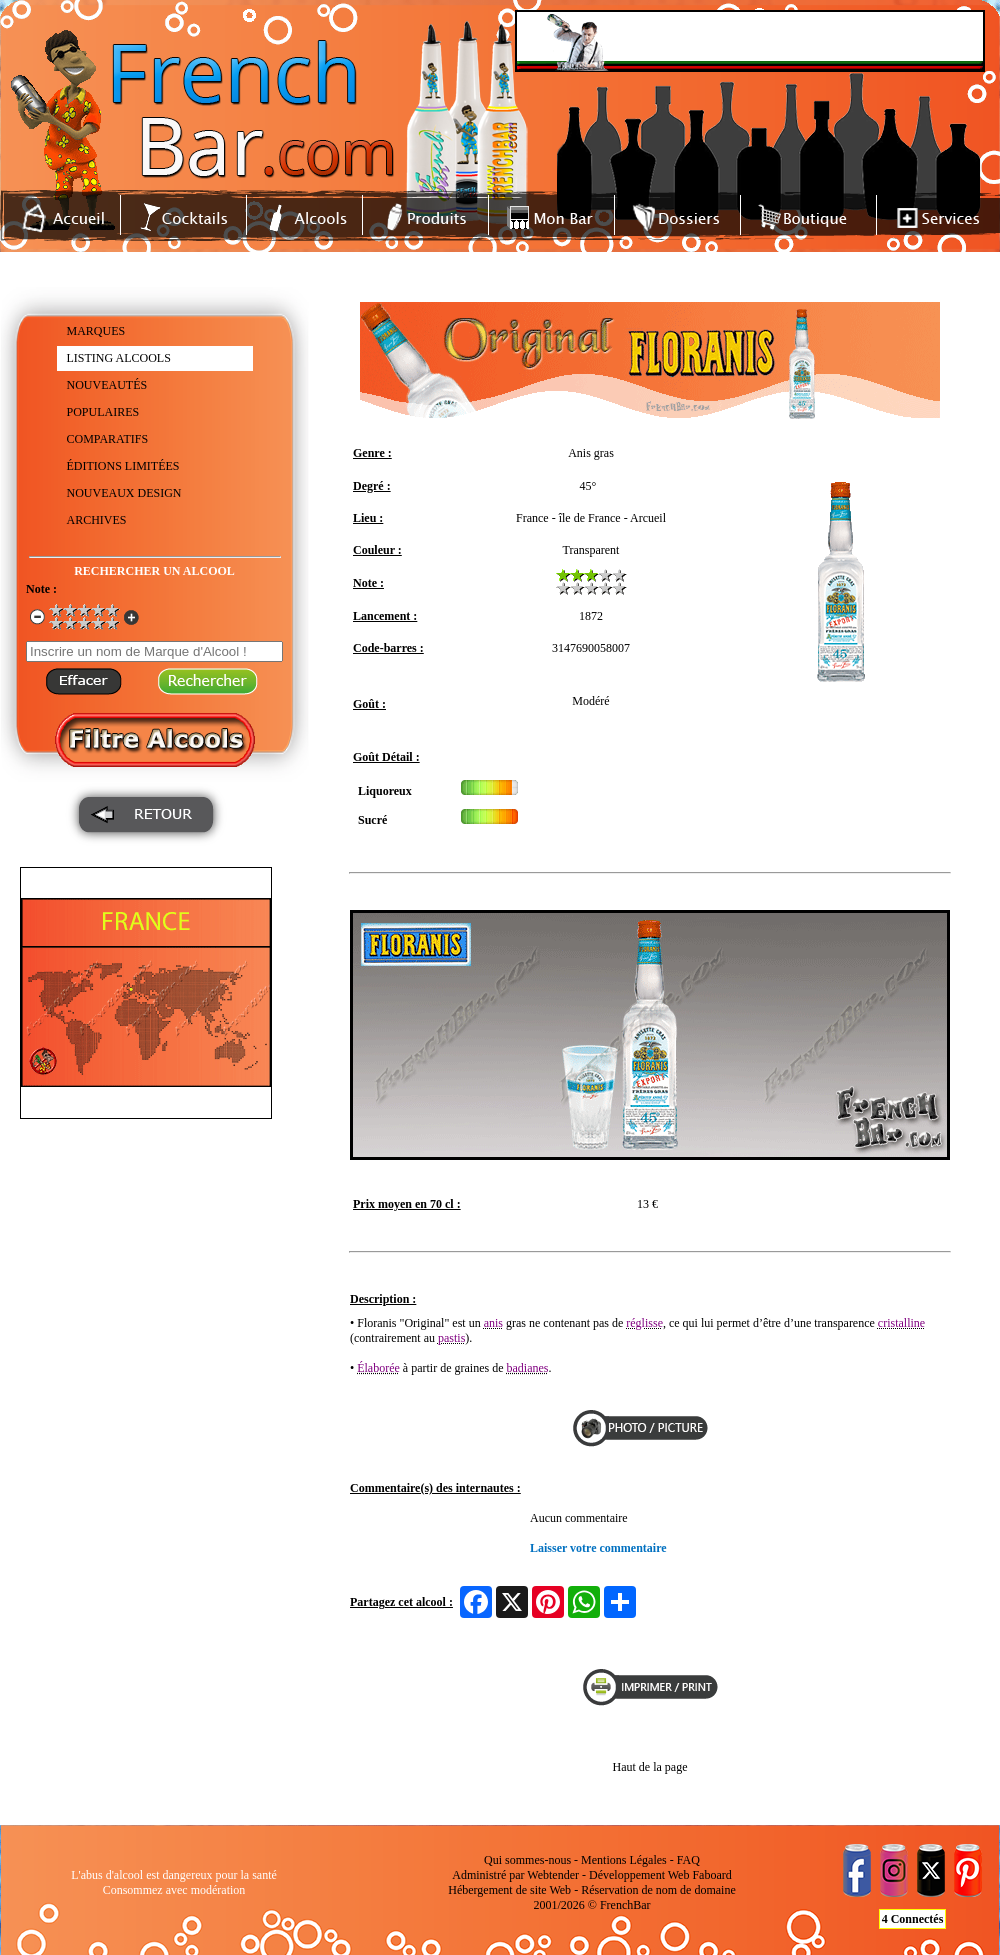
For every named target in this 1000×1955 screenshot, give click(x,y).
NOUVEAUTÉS (107, 385)
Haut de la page (650, 1767)
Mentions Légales (624, 1860)
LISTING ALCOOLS (119, 358)
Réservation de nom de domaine (658, 1890)
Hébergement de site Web (509, 1890)
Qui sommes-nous (527, 1860)
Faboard (711, 1875)
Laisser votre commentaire (598, 1548)
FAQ (688, 1860)
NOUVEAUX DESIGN (124, 493)
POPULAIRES (103, 412)
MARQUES (96, 331)
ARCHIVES (97, 520)
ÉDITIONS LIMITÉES (123, 466)
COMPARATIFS (108, 439)
